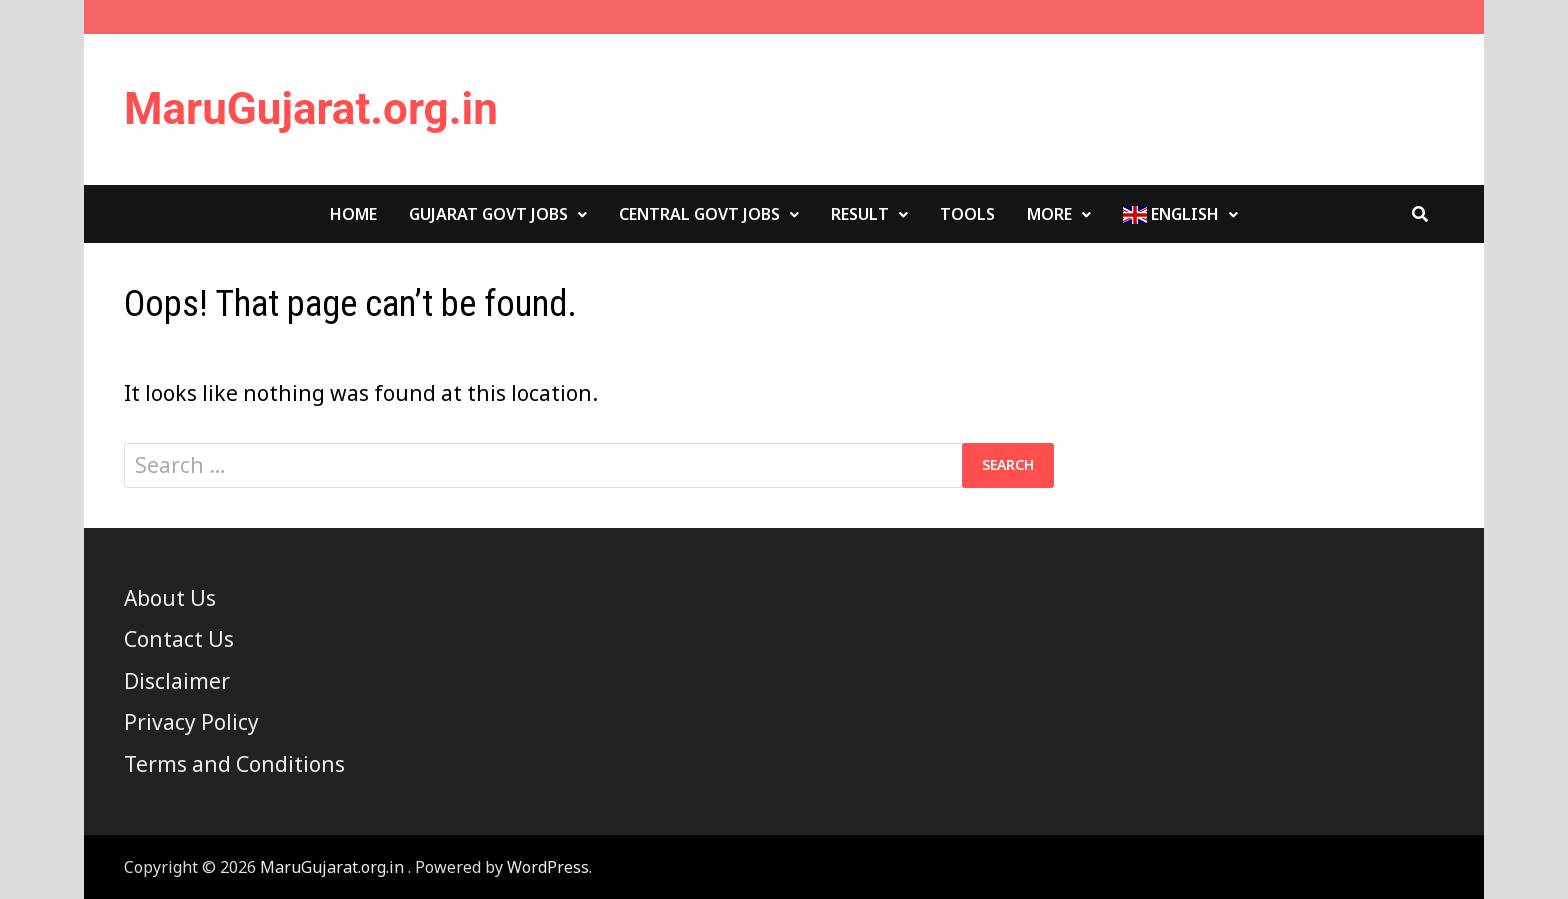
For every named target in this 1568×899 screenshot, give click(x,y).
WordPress (548, 867)
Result (860, 214)
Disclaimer (177, 681)
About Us (170, 598)
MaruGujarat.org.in (311, 109)
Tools (967, 214)
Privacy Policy (191, 722)
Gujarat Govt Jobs (488, 214)
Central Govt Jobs (699, 214)
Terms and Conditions (234, 764)
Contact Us (179, 639)
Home (353, 214)
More (1049, 214)
